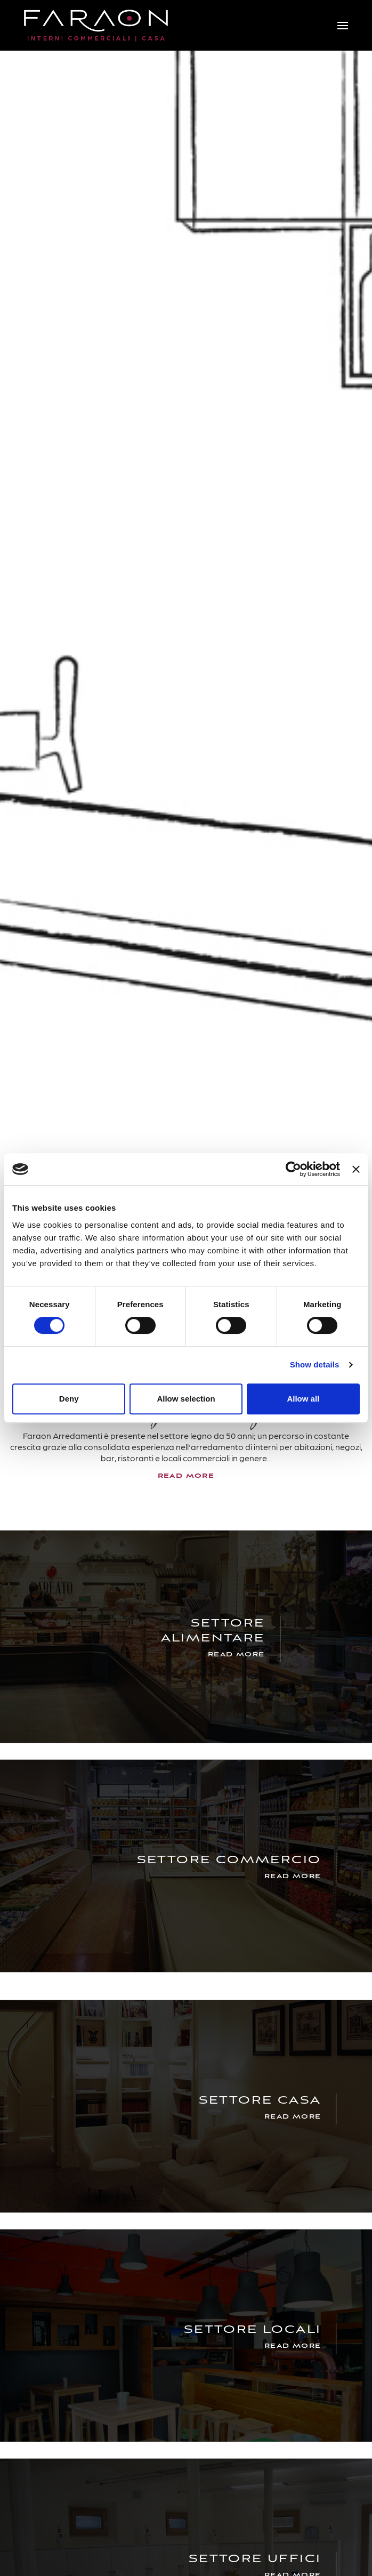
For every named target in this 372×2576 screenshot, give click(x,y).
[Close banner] (356, 1169)
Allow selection (186, 1398)
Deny (69, 1398)
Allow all (303, 1398)
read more (186, 1476)
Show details (314, 1364)
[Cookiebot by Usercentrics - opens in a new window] (293, 1169)
